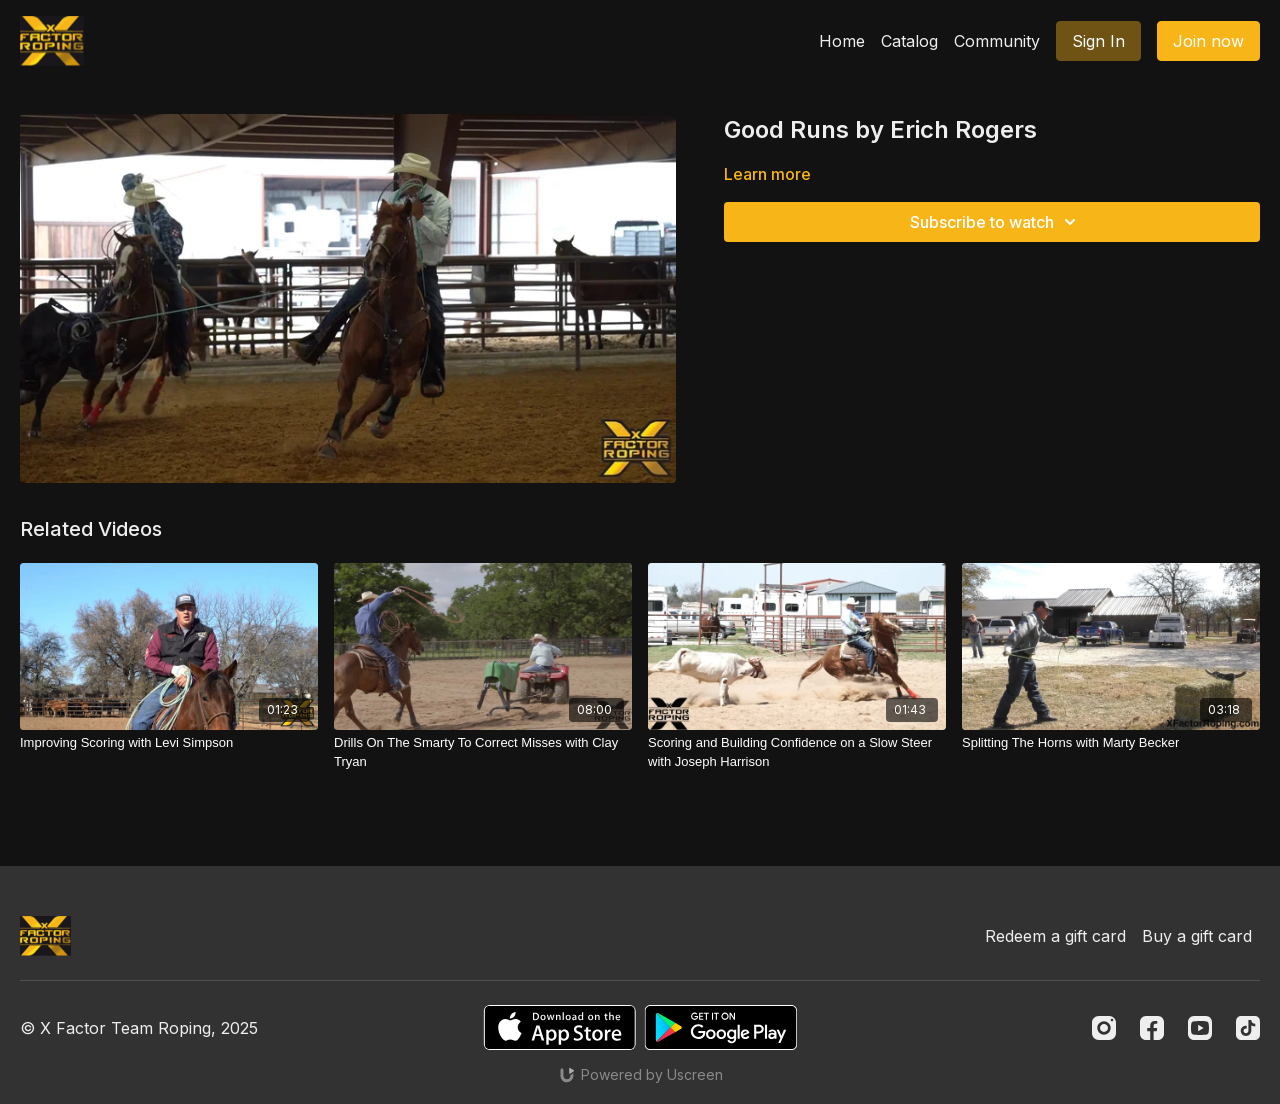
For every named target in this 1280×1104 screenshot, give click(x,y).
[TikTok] (1248, 1028)
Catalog (909, 41)
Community (997, 41)
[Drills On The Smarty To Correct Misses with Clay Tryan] (483, 752)
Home (842, 41)
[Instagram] (1104, 1028)
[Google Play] (721, 1027)
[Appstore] (559, 1027)
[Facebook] (1152, 1028)
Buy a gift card (1197, 936)
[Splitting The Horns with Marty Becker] (1111, 743)
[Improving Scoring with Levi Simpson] (169, 743)
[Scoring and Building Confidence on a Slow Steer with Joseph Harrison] (797, 752)
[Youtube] (1200, 1028)
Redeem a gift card (1055, 936)
